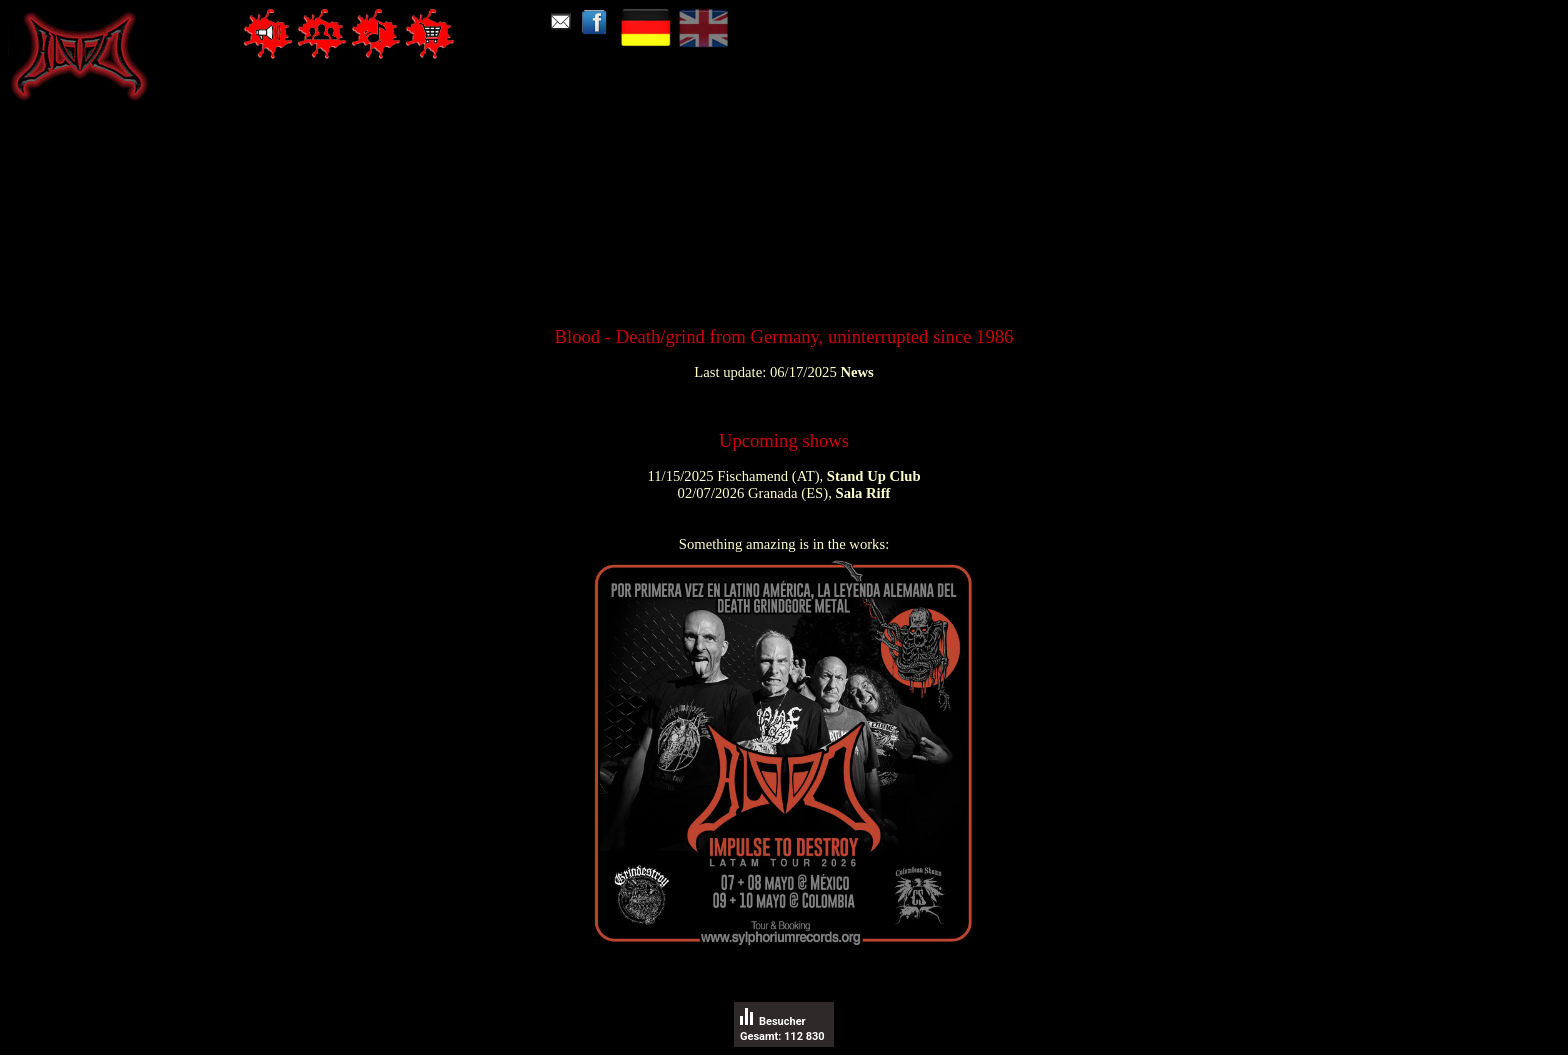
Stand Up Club (874, 476)
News (856, 372)
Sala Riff (862, 493)
